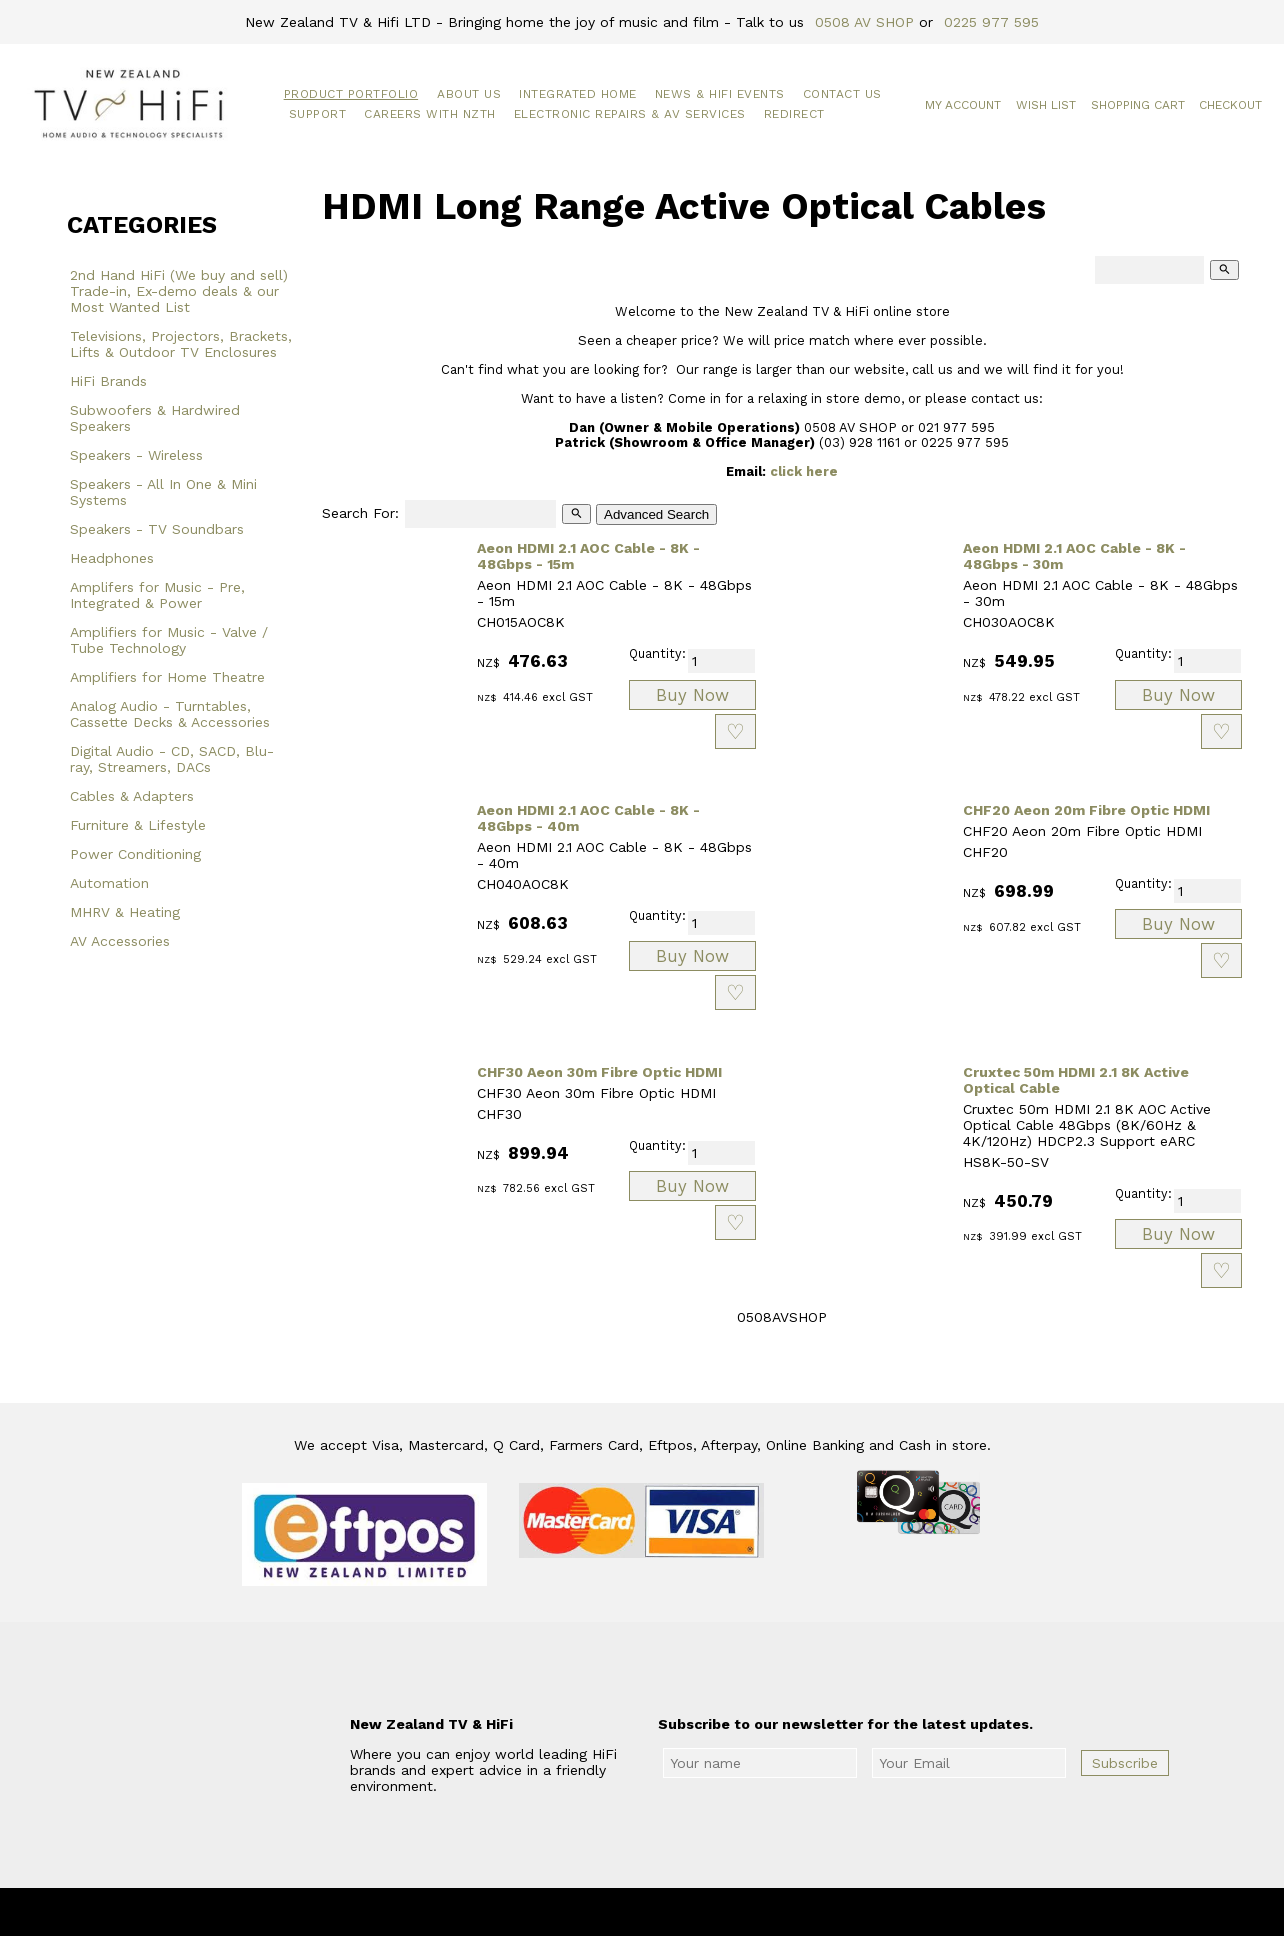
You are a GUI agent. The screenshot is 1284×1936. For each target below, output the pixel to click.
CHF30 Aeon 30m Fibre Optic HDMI (599, 1072)
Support (318, 114)
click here (804, 471)
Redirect (794, 114)
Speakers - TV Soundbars (157, 529)
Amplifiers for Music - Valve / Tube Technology (169, 640)
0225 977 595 (991, 22)
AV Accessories (120, 941)
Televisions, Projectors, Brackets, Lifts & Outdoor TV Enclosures (181, 344)
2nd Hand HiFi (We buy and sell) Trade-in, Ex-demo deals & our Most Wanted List (179, 291)
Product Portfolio (351, 94)
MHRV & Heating (125, 912)
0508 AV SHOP (864, 22)
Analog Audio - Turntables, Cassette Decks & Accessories (170, 714)
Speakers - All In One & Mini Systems (163, 492)
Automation (109, 883)
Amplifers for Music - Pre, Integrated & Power (157, 595)
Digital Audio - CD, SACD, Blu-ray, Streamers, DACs (172, 759)
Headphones (112, 558)
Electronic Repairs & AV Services (630, 114)
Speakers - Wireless (136, 455)
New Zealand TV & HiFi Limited (696, 1912)
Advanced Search (656, 514)
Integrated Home (578, 94)
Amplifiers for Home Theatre (167, 677)
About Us (469, 94)
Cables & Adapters (132, 796)
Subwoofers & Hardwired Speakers (155, 418)
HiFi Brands (108, 381)
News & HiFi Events (720, 94)
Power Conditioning (135, 854)
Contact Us (842, 94)
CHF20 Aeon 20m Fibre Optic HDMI (1086, 810)
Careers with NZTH (430, 114)
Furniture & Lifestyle (138, 825)
